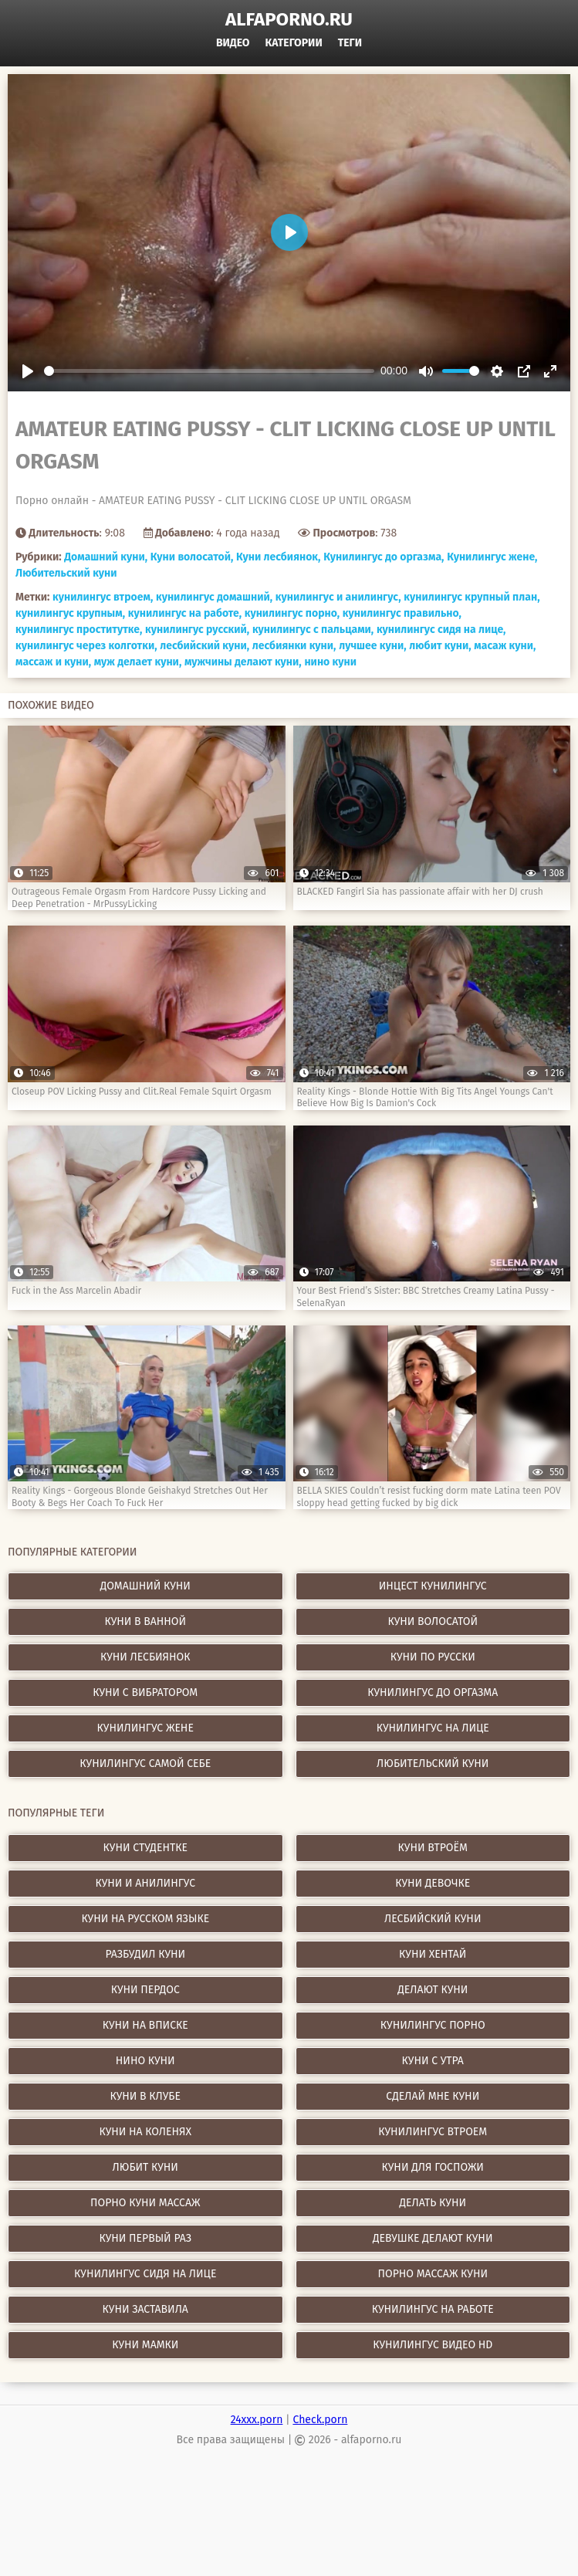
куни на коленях (145, 2131)
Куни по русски (432, 1657)
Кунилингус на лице (433, 1728)
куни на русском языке (145, 1918)
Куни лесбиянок (145, 1657)
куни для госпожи (433, 2167)
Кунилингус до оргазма (432, 1692)
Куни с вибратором (145, 1692)
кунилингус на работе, (185, 613)
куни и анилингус (145, 1883)
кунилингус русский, (197, 629)
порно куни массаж (145, 2202)
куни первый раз (145, 2238)
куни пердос (145, 1989)
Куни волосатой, (191, 557)
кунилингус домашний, (214, 597)
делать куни (433, 2202)
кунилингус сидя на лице (145, 2273)
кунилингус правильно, (402, 613)
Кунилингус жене (145, 1728)
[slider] (209, 371)
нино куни (330, 662)
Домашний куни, (105, 557)
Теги (350, 42)
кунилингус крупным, (70, 613)
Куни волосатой (432, 1621)
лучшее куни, (372, 645)
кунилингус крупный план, (471, 597)
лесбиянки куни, (294, 645)
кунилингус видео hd (432, 2344)
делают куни (432, 1989)
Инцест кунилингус (433, 1586)
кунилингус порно (432, 2025)
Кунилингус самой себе (145, 1763)
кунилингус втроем (432, 2131)
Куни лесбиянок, (278, 557)
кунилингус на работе (433, 2309)
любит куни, (440, 645)
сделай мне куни (432, 2096)
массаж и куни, (53, 662)
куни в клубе (145, 2096)
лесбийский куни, (204, 645)
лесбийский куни (432, 1918)
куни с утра (433, 2060)
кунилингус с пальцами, (313, 629)
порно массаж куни (433, 2273)
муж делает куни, (138, 662)
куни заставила (145, 2309)
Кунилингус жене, (492, 557)
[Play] (27, 371)
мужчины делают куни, (243, 662)
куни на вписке (145, 2025)
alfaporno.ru (289, 19)
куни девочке (432, 1883)
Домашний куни (145, 1586)
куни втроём (433, 1847)
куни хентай (432, 1954)
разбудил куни (145, 1954)
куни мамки (145, 2344)
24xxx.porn (257, 2419)
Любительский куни (66, 573)
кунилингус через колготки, (86, 645)
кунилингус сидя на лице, (441, 629)
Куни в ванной (145, 1621)
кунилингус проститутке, (78, 629)
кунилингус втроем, (102, 597)
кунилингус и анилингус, (338, 597)
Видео (233, 42)
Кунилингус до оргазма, (383, 557)
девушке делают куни (432, 2238)
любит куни (145, 2167)
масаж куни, (505, 645)
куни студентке (145, 1847)
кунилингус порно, (292, 613)
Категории (294, 42)
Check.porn (319, 2419)
